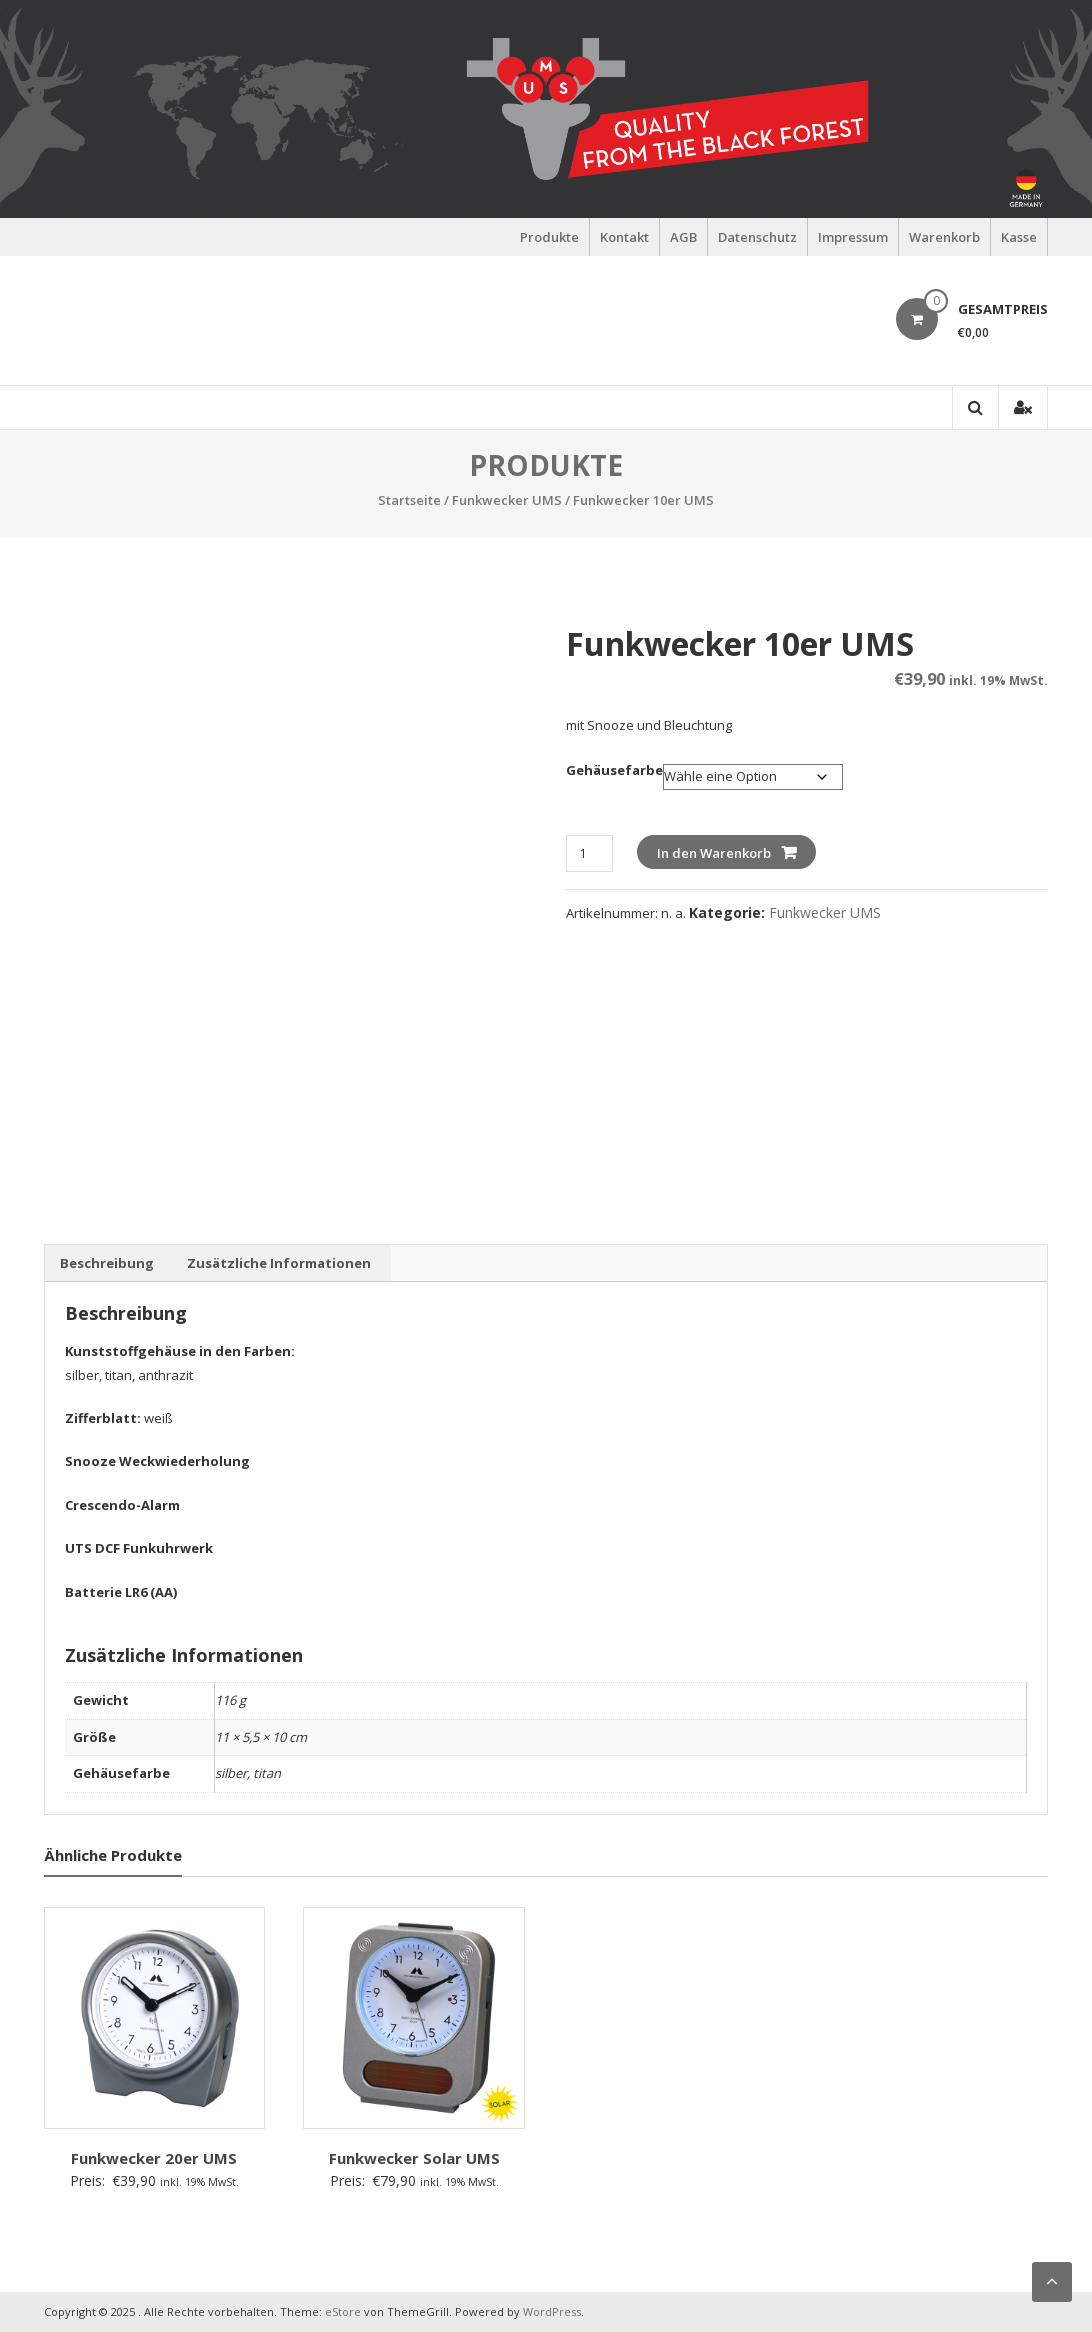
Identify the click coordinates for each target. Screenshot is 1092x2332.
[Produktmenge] (589, 853)
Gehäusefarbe (614, 770)
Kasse (1019, 237)
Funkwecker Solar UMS (414, 2158)
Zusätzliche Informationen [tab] (279, 1263)
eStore (343, 2311)
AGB (683, 237)
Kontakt (624, 237)
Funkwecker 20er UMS (154, 2158)
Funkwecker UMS (507, 500)
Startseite (409, 500)
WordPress (552, 2311)
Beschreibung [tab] (107, 1263)
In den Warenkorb (714, 853)
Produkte (549, 237)
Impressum (853, 237)
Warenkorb (944, 237)
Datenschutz (757, 237)
